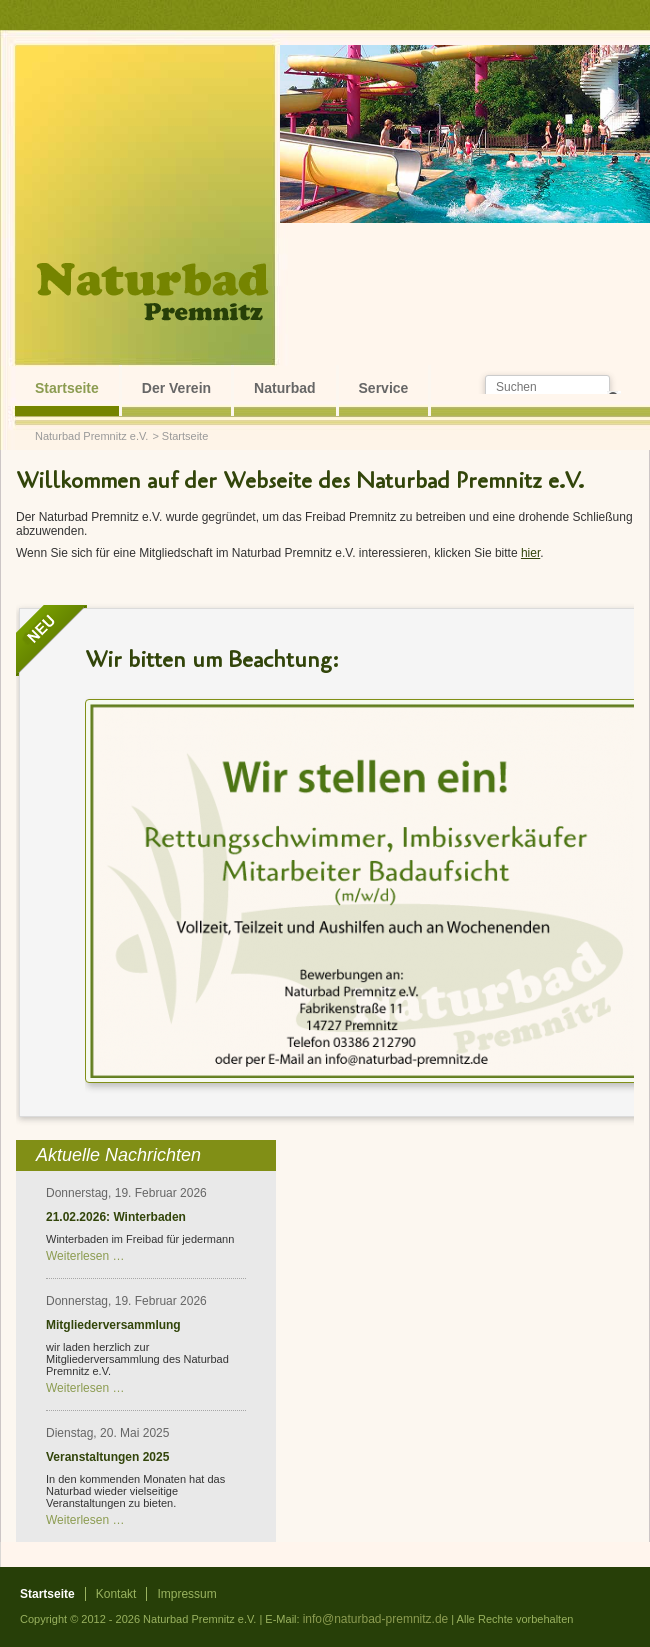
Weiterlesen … (85, 1256)
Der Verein (176, 388)
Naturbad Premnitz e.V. (91, 436)
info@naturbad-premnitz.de (376, 1619)
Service (384, 388)
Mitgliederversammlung (113, 1325)
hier (530, 553)
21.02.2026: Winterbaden (116, 1217)
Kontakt (116, 1594)
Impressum (186, 1594)
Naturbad (284, 388)
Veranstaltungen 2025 (107, 1457)
